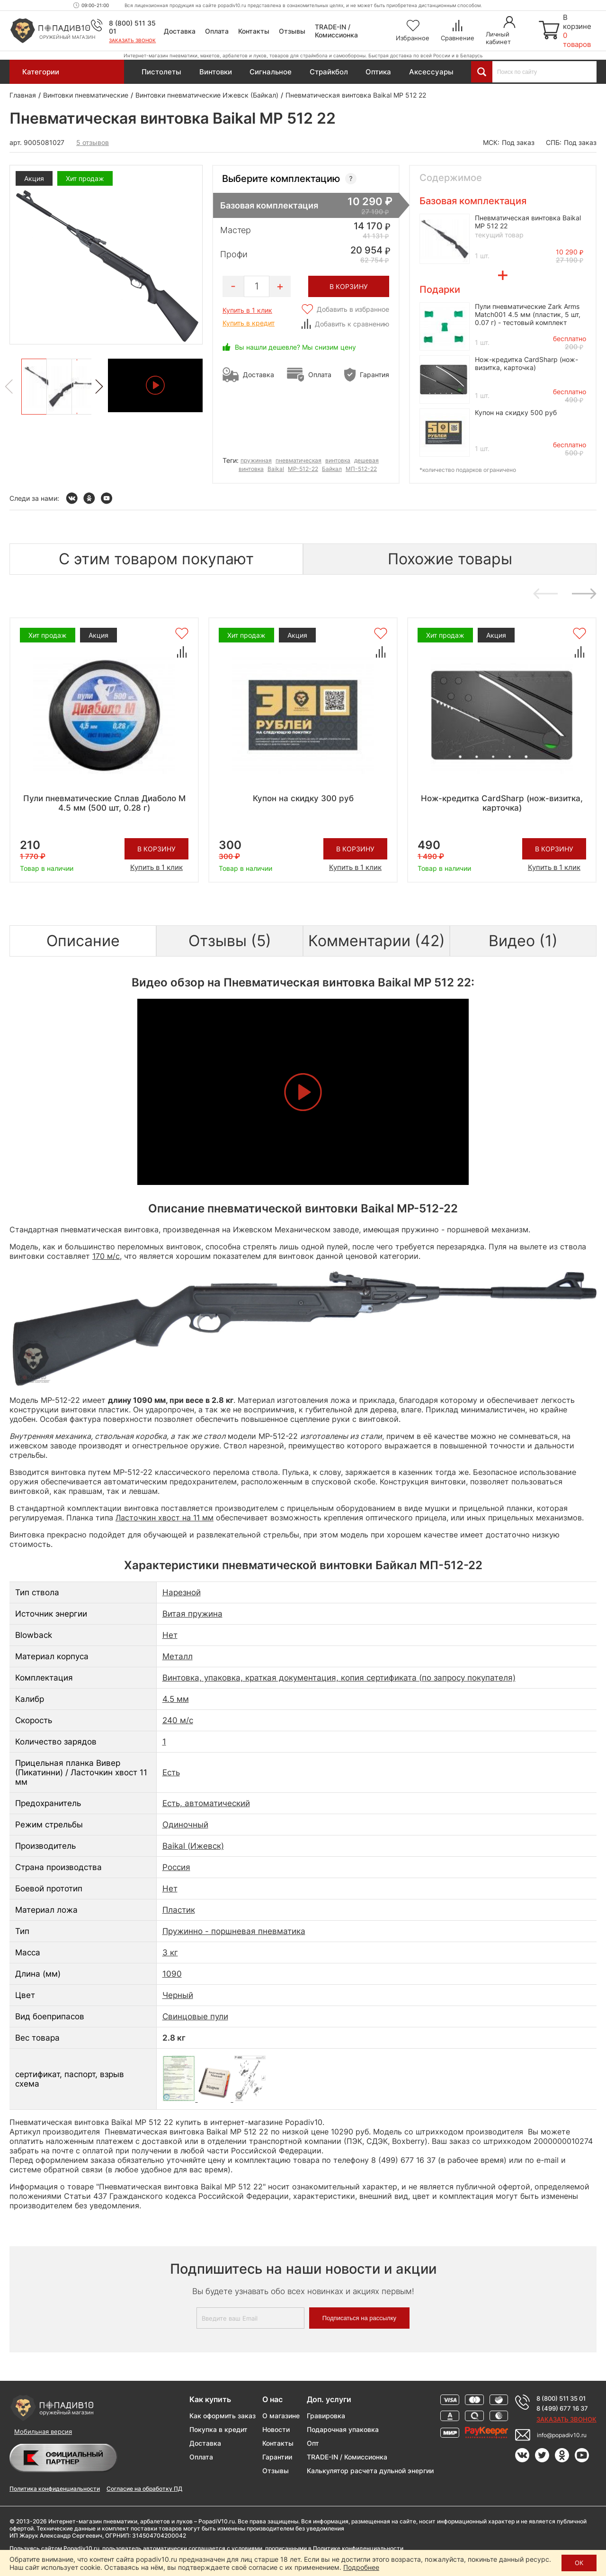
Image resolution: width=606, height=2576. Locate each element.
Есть (171, 1772)
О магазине (281, 2416)
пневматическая (298, 460)
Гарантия (374, 375)
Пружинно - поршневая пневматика (233, 1931)
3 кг (170, 1952)
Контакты (253, 31)
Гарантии (277, 2457)
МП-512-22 (361, 468)
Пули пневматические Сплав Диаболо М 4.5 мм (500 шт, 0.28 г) (104, 803)
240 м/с (177, 1720)
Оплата (217, 31)
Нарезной (181, 1592)
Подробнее (361, 2567)
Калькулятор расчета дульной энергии (370, 2471)
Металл (177, 1656)
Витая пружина (192, 1613)
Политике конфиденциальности (358, 2548)
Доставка (180, 31)
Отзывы (292, 31)
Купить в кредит (249, 323)
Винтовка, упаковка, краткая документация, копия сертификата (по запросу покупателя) (339, 1677)
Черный (177, 1995)
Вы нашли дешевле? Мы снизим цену (295, 347)
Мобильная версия (43, 2431)
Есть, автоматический (206, 1803)
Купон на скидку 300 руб (303, 798)
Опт (313, 2443)
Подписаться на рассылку (359, 2318)
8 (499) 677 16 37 (562, 2408)
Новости (276, 2429)
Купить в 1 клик (247, 310)
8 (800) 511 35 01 (561, 2398)
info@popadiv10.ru (562, 2435)
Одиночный (185, 1824)
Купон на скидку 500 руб (516, 412)
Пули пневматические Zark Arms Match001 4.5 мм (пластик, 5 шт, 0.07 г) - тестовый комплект (527, 314)
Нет (170, 1635)
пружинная (256, 460)
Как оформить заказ (222, 2416)
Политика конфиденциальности (54, 2488)
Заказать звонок (132, 40)
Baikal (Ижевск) (193, 1846)
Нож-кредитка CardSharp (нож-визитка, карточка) (526, 363)
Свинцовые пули (195, 2016)
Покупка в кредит (218, 2429)
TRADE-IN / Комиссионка (336, 31)
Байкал (332, 468)
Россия (176, 1867)
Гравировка (326, 2416)
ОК (579, 2563)
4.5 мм (175, 1699)
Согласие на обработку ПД (144, 2488)
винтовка (337, 460)
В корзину (156, 849)
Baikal (275, 468)
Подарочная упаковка (343, 2429)
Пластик (178, 1910)
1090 (172, 1974)
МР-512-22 (303, 468)
